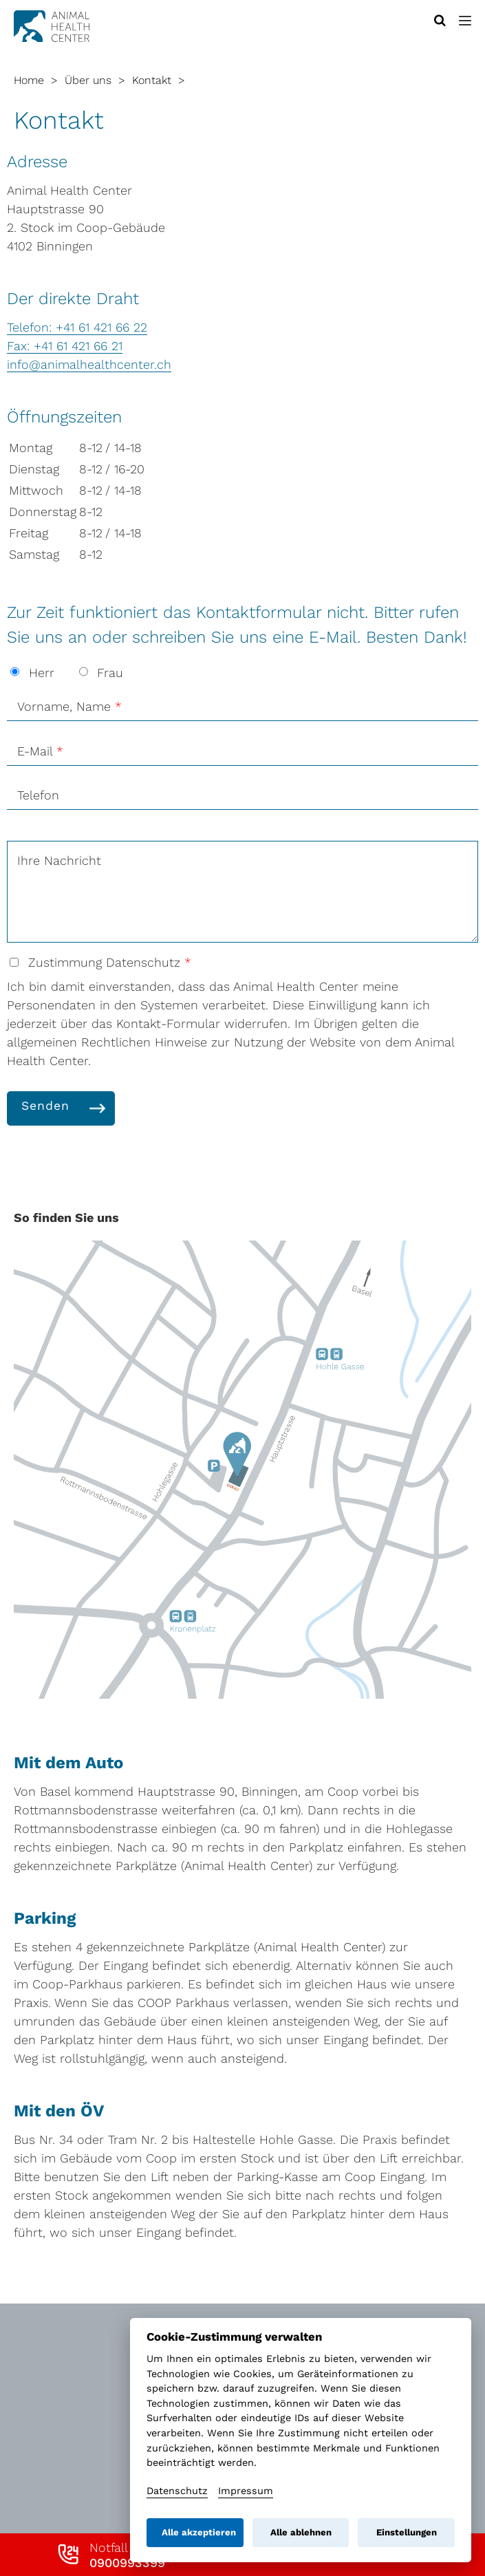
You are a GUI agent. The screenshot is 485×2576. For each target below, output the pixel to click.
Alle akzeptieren (199, 2532)
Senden (45, 1106)
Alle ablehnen (301, 2532)
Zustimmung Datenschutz (100, 962)
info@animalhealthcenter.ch (89, 364)
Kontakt (151, 80)
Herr (34, 672)
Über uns (88, 80)
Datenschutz (177, 2490)
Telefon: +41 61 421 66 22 (77, 327)
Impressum (245, 2490)
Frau (101, 672)
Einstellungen (406, 2532)
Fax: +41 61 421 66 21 (64, 346)
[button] (465, 21)
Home (29, 80)
